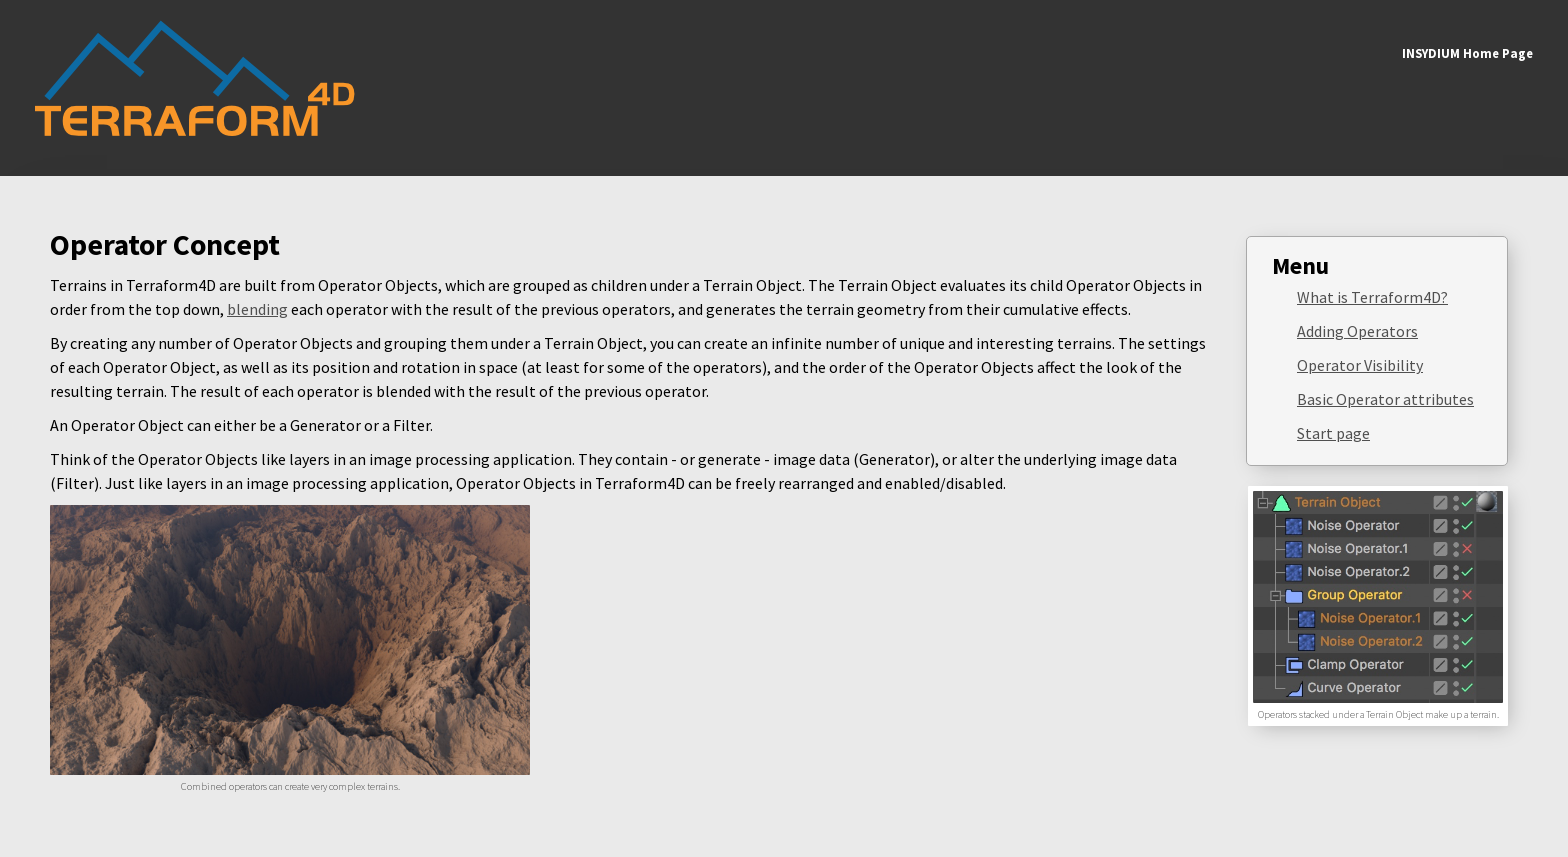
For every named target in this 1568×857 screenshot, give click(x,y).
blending (257, 309)
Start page (1333, 433)
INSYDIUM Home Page (1467, 53)
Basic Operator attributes (1385, 399)
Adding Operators (1357, 331)
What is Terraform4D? (1372, 297)
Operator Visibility (1360, 365)
